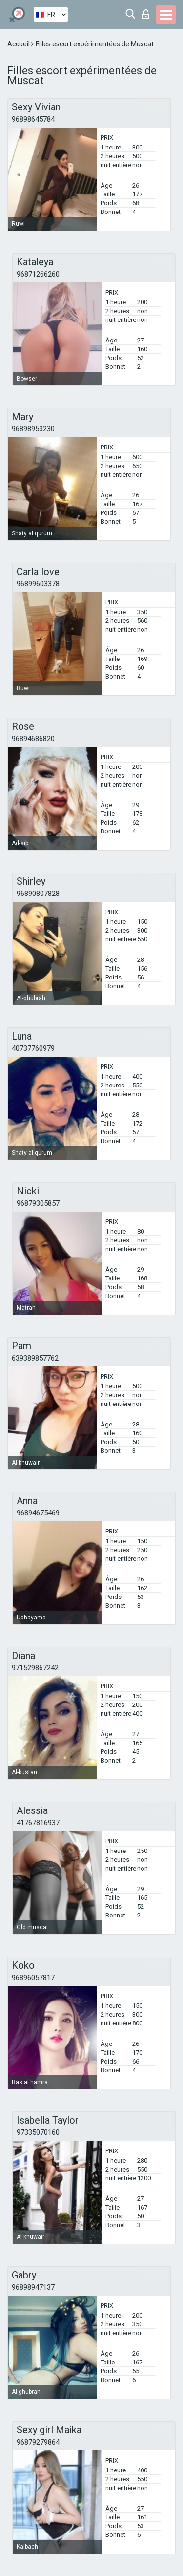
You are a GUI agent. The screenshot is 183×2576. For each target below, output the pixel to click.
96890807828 (38, 893)
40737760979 (33, 1048)
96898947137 (33, 2287)
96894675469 (38, 1513)
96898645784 (33, 119)
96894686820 (33, 738)
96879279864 (38, 2442)
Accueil (19, 44)
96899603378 (38, 583)
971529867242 (35, 1667)
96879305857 (38, 1203)
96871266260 (38, 274)
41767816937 (38, 1822)
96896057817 (33, 1977)
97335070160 (38, 2132)
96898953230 (33, 429)
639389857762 (35, 1358)
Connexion (145, 14)
